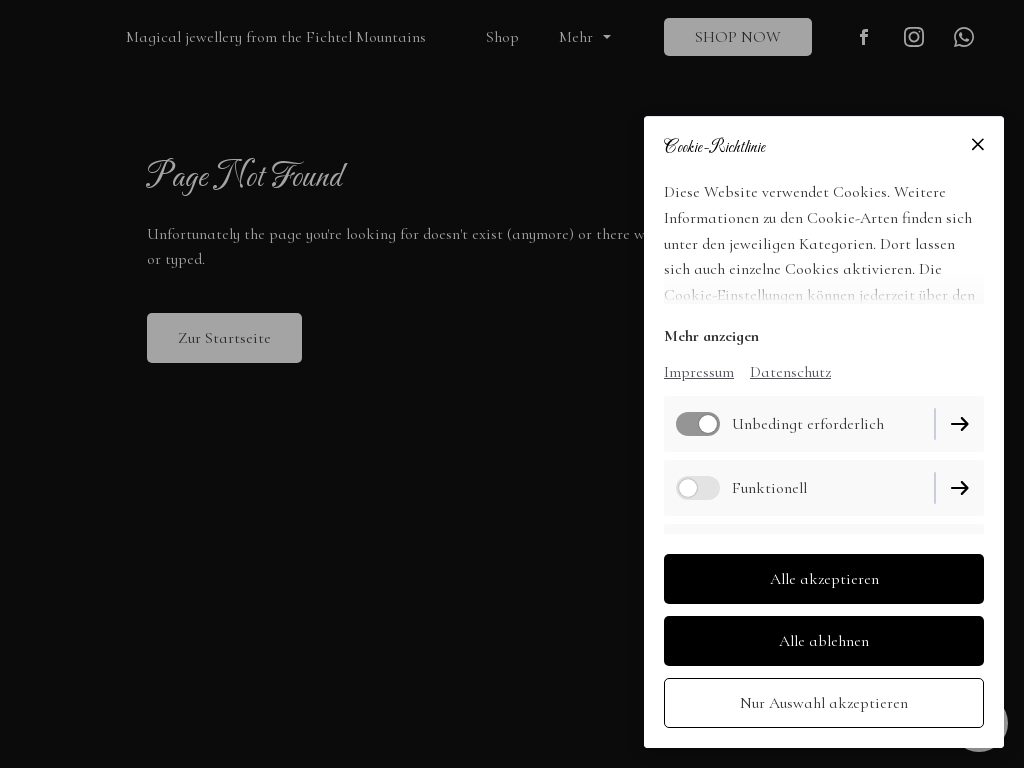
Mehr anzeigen (711, 336)
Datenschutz (790, 372)
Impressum (699, 372)
